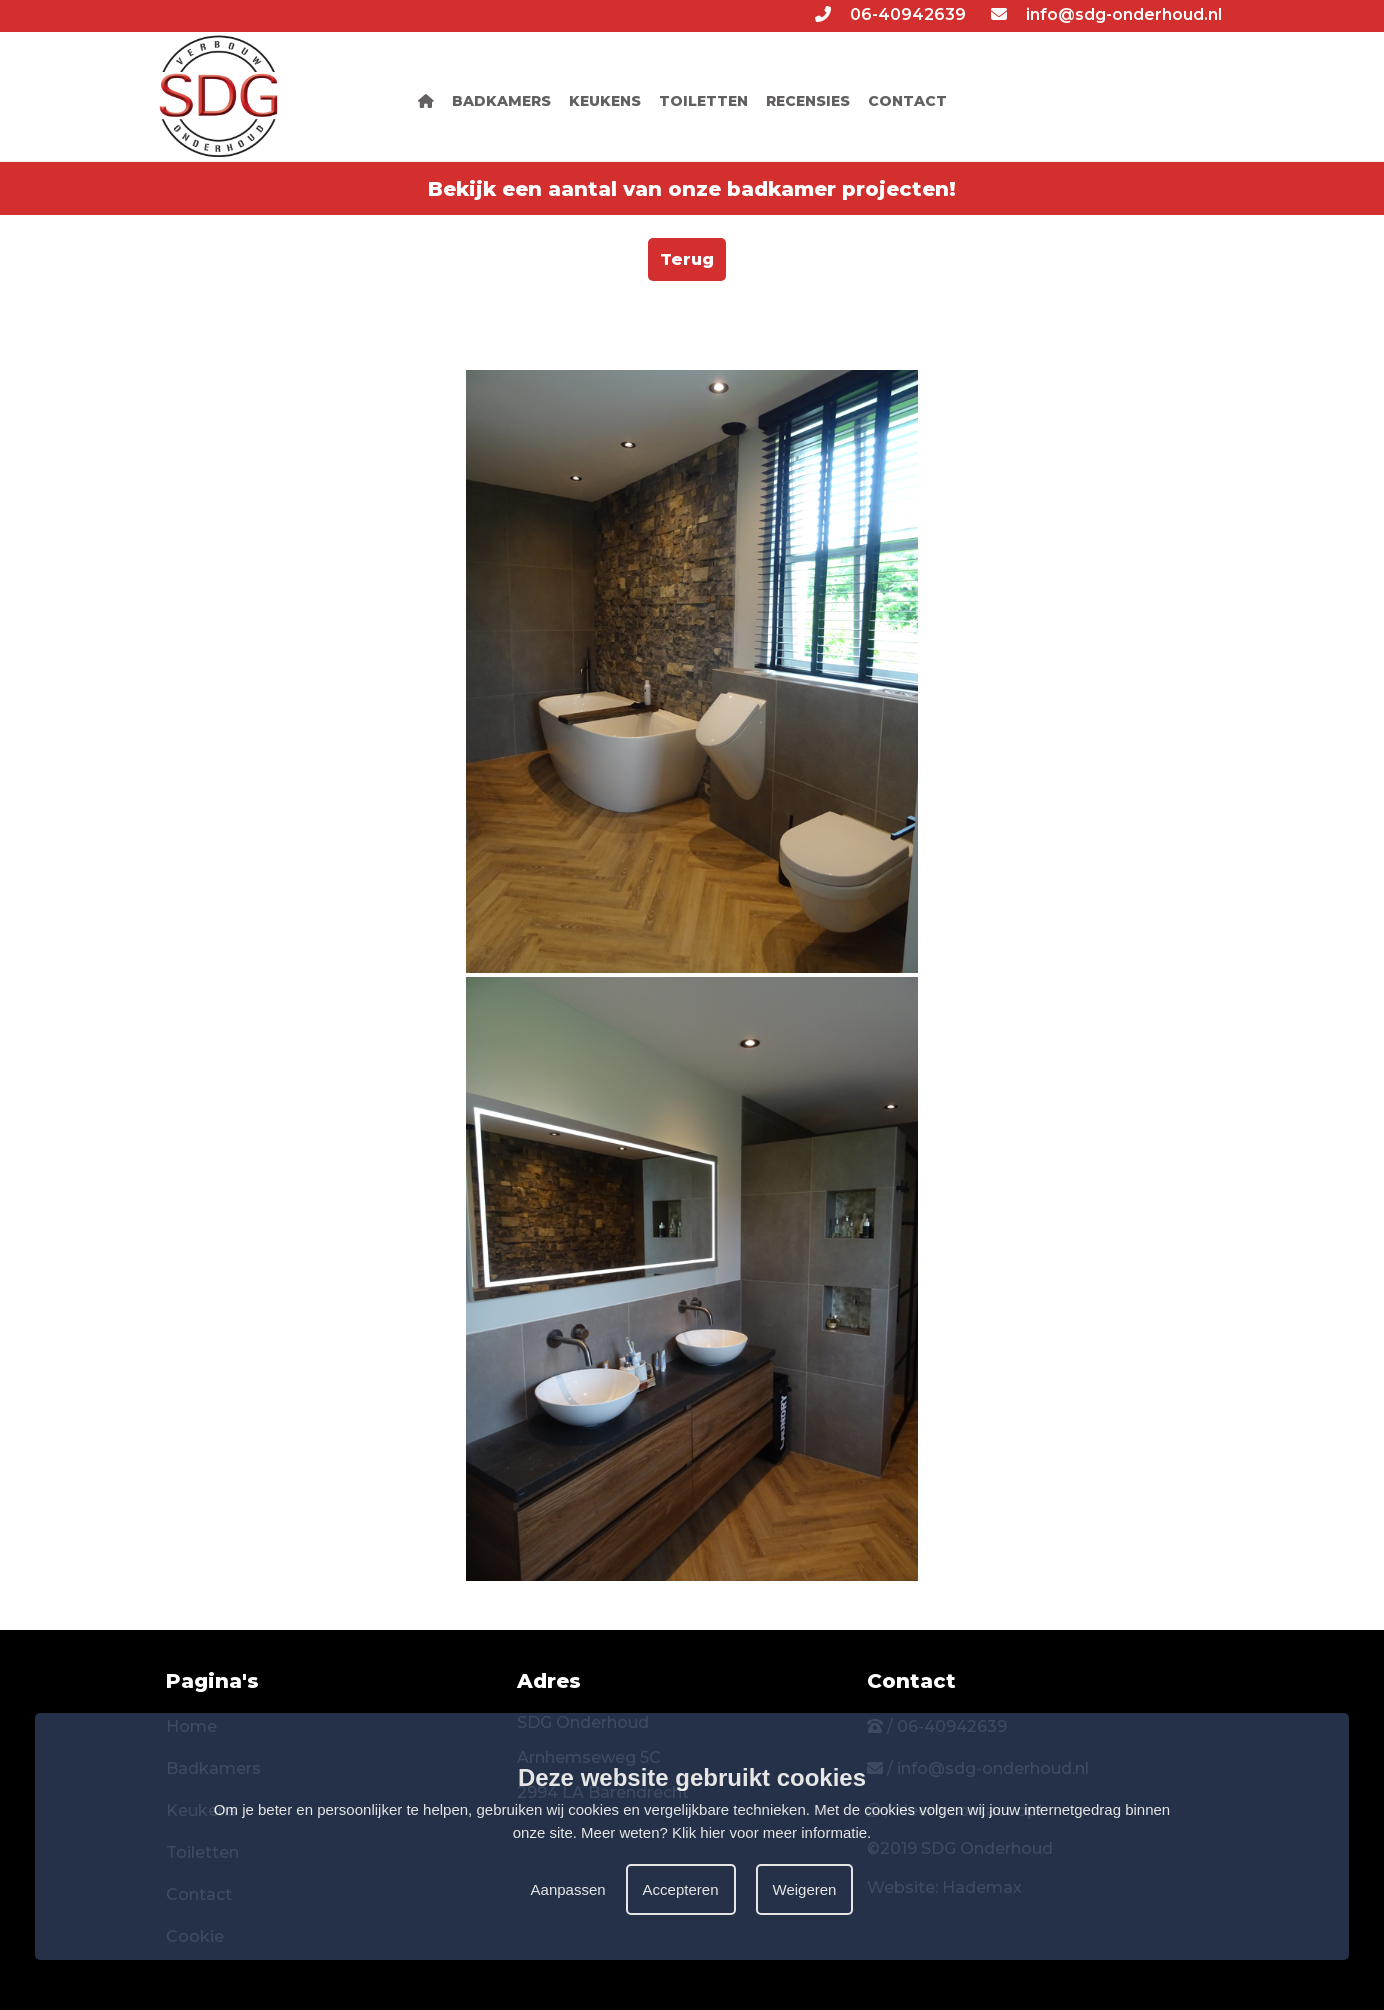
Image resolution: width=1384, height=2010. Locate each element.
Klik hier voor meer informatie (769, 1832)
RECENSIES (808, 101)
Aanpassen (568, 1889)
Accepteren (681, 1889)
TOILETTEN (703, 101)
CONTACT (907, 101)
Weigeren (805, 1889)
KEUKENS (605, 101)
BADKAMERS (501, 101)
